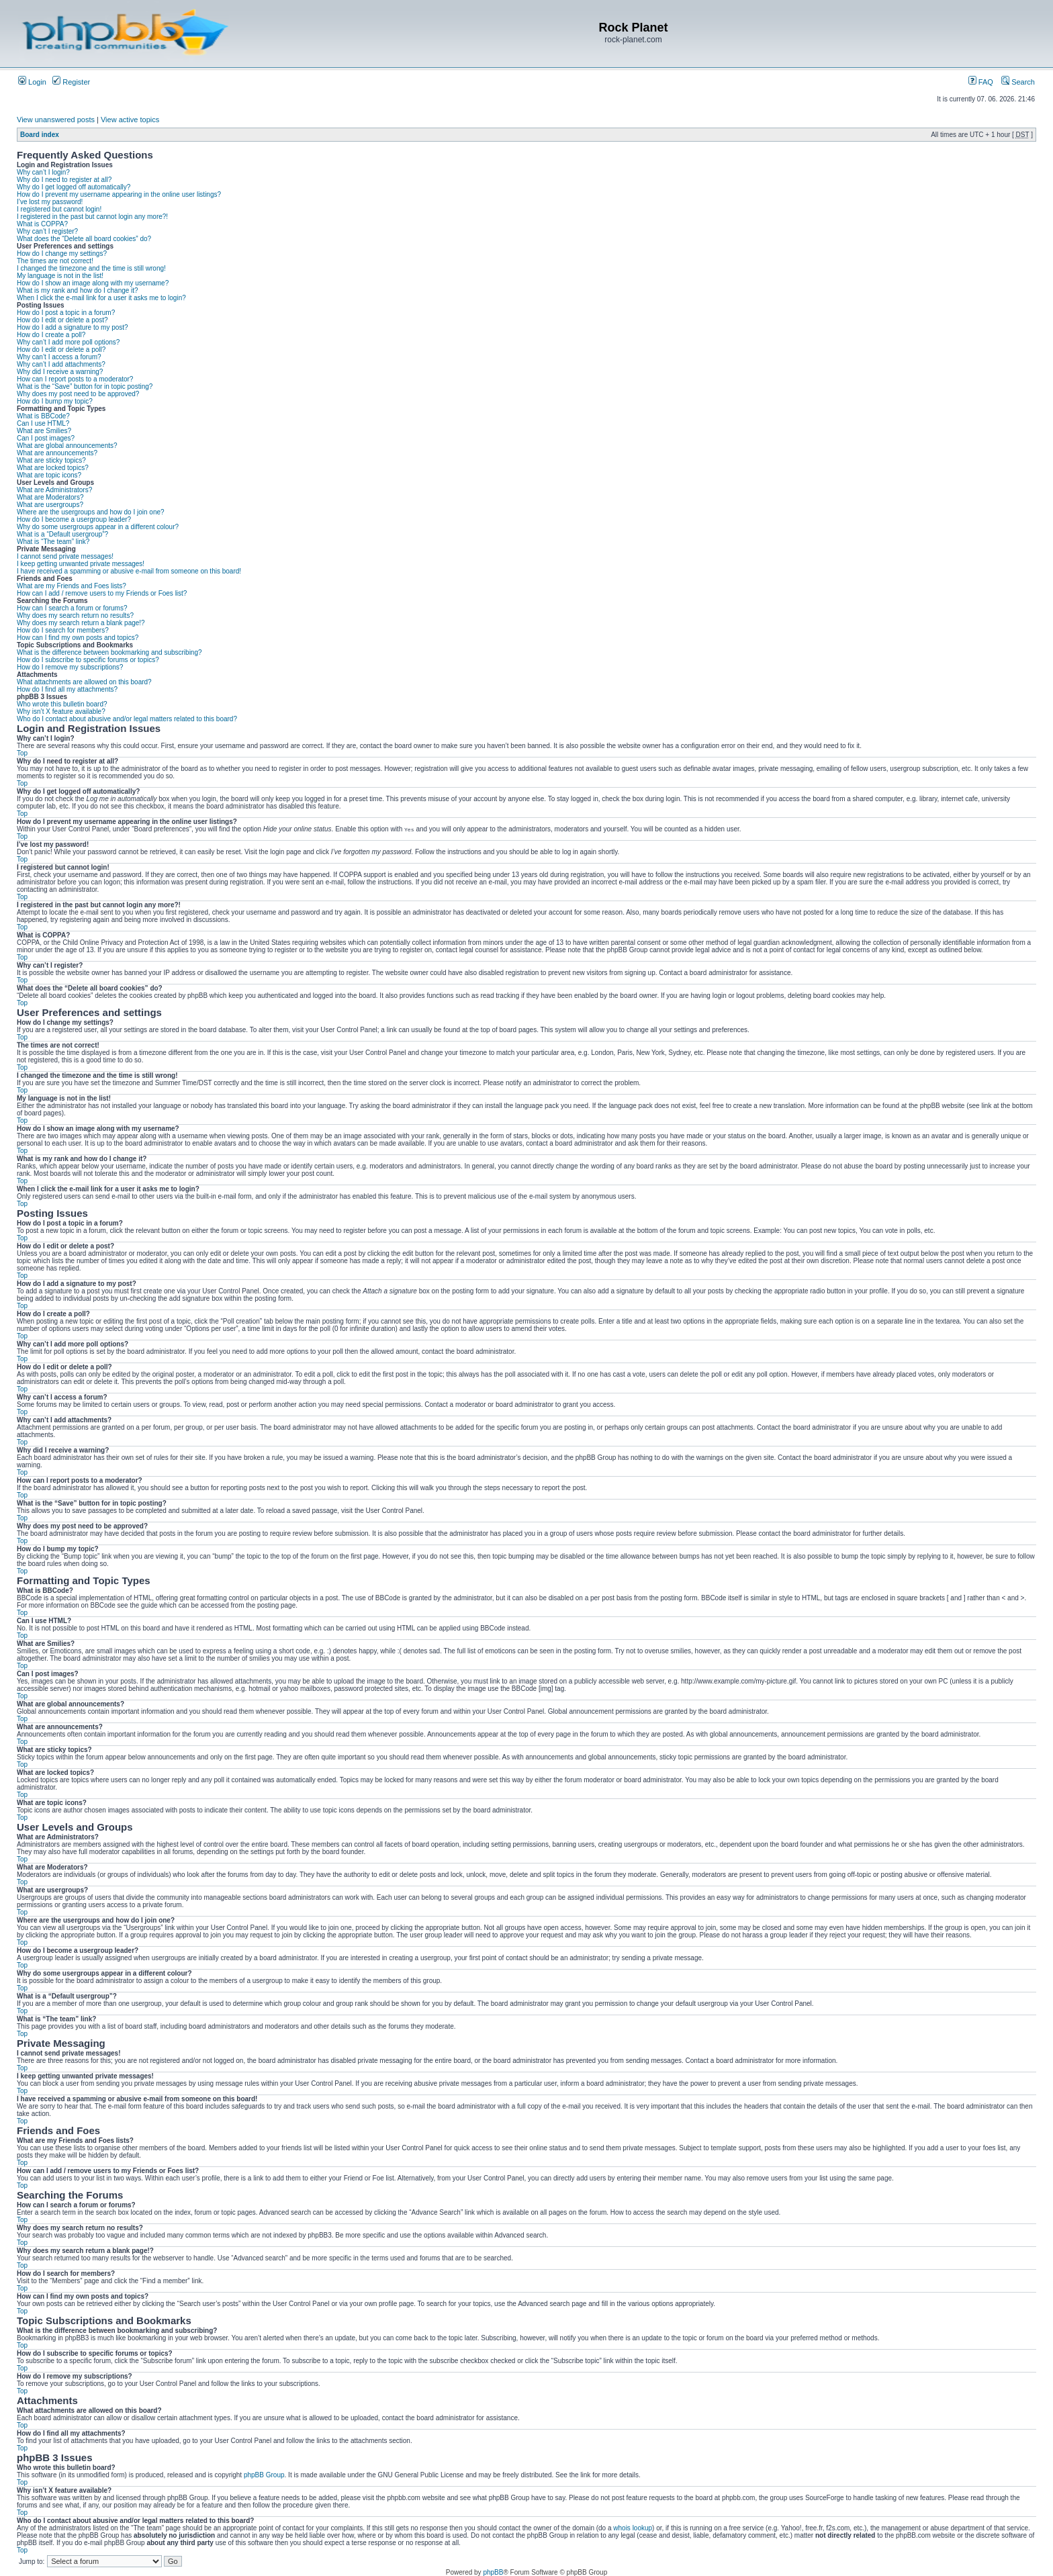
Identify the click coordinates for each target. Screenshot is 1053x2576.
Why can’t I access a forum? (59, 357)
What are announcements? (57, 453)
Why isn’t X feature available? (61, 711)
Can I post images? (46, 438)
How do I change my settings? (62, 253)
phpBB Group (264, 2475)
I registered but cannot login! (59, 209)
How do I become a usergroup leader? (74, 519)
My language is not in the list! (60, 275)
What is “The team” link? (53, 541)
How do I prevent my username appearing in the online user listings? (119, 194)
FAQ (980, 82)
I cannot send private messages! (65, 556)
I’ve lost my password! (50, 201)
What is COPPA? (42, 224)
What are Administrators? (54, 490)
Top (22, 753)
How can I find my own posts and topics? (77, 637)
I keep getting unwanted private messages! (80, 563)
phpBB (493, 2572)
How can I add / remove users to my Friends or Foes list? (102, 593)
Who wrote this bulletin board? (62, 704)
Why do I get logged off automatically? (73, 187)
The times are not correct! (55, 261)
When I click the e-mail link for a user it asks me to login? (101, 298)
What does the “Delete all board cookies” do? (84, 238)
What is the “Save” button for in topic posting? (84, 386)
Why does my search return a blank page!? (81, 623)
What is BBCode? (43, 416)
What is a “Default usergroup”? (62, 534)
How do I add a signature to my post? (72, 327)
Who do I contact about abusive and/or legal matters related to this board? (127, 719)
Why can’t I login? (43, 172)
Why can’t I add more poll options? (68, 342)
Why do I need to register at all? (64, 179)
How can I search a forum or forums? (72, 608)
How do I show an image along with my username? (93, 283)
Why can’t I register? (47, 231)
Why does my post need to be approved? (78, 394)
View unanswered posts (56, 120)
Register (71, 82)
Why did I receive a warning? (60, 371)
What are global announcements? (67, 445)
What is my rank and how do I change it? (77, 290)
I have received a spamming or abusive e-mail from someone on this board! (129, 571)
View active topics (130, 120)
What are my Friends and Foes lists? (71, 586)
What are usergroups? (50, 504)
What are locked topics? (53, 467)
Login (32, 82)
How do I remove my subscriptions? (70, 667)
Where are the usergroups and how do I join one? (91, 512)
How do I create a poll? (51, 334)
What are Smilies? (44, 430)
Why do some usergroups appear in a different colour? (98, 527)
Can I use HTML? (43, 423)
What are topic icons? (49, 475)
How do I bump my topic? (55, 401)
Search (1018, 82)
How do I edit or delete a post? (62, 320)
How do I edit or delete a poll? (61, 349)
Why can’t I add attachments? (61, 364)
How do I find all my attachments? (67, 689)
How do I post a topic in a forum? (66, 312)
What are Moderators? (50, 497)
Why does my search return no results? (75, 615)
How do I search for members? (63, 630)
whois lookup (632, 2528)
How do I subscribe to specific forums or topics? (88, 659)
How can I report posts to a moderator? (75, 379)
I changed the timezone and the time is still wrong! (91, 268)
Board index (39, 134)
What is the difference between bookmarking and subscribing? (109, 652)
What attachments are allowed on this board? (84, 682)
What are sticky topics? (51, 460)
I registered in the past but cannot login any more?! (92, 216)
